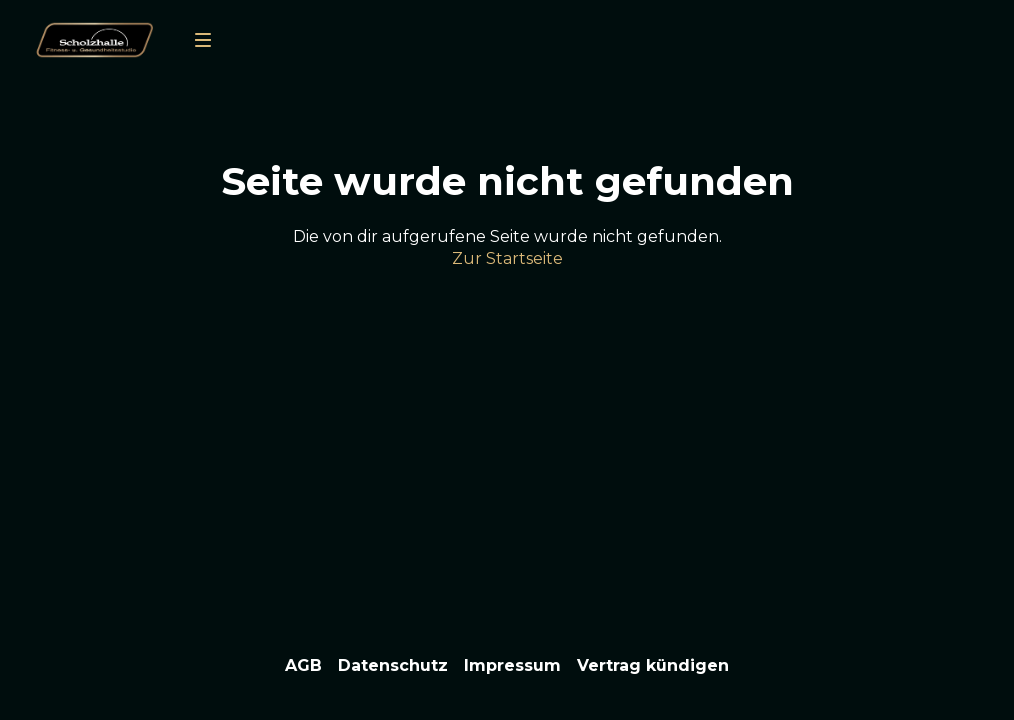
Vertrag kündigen (653, 665)
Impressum (512, 665)
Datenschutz (393, 665)
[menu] (203, 40)
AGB (303, 665)
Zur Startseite (507, 258)
